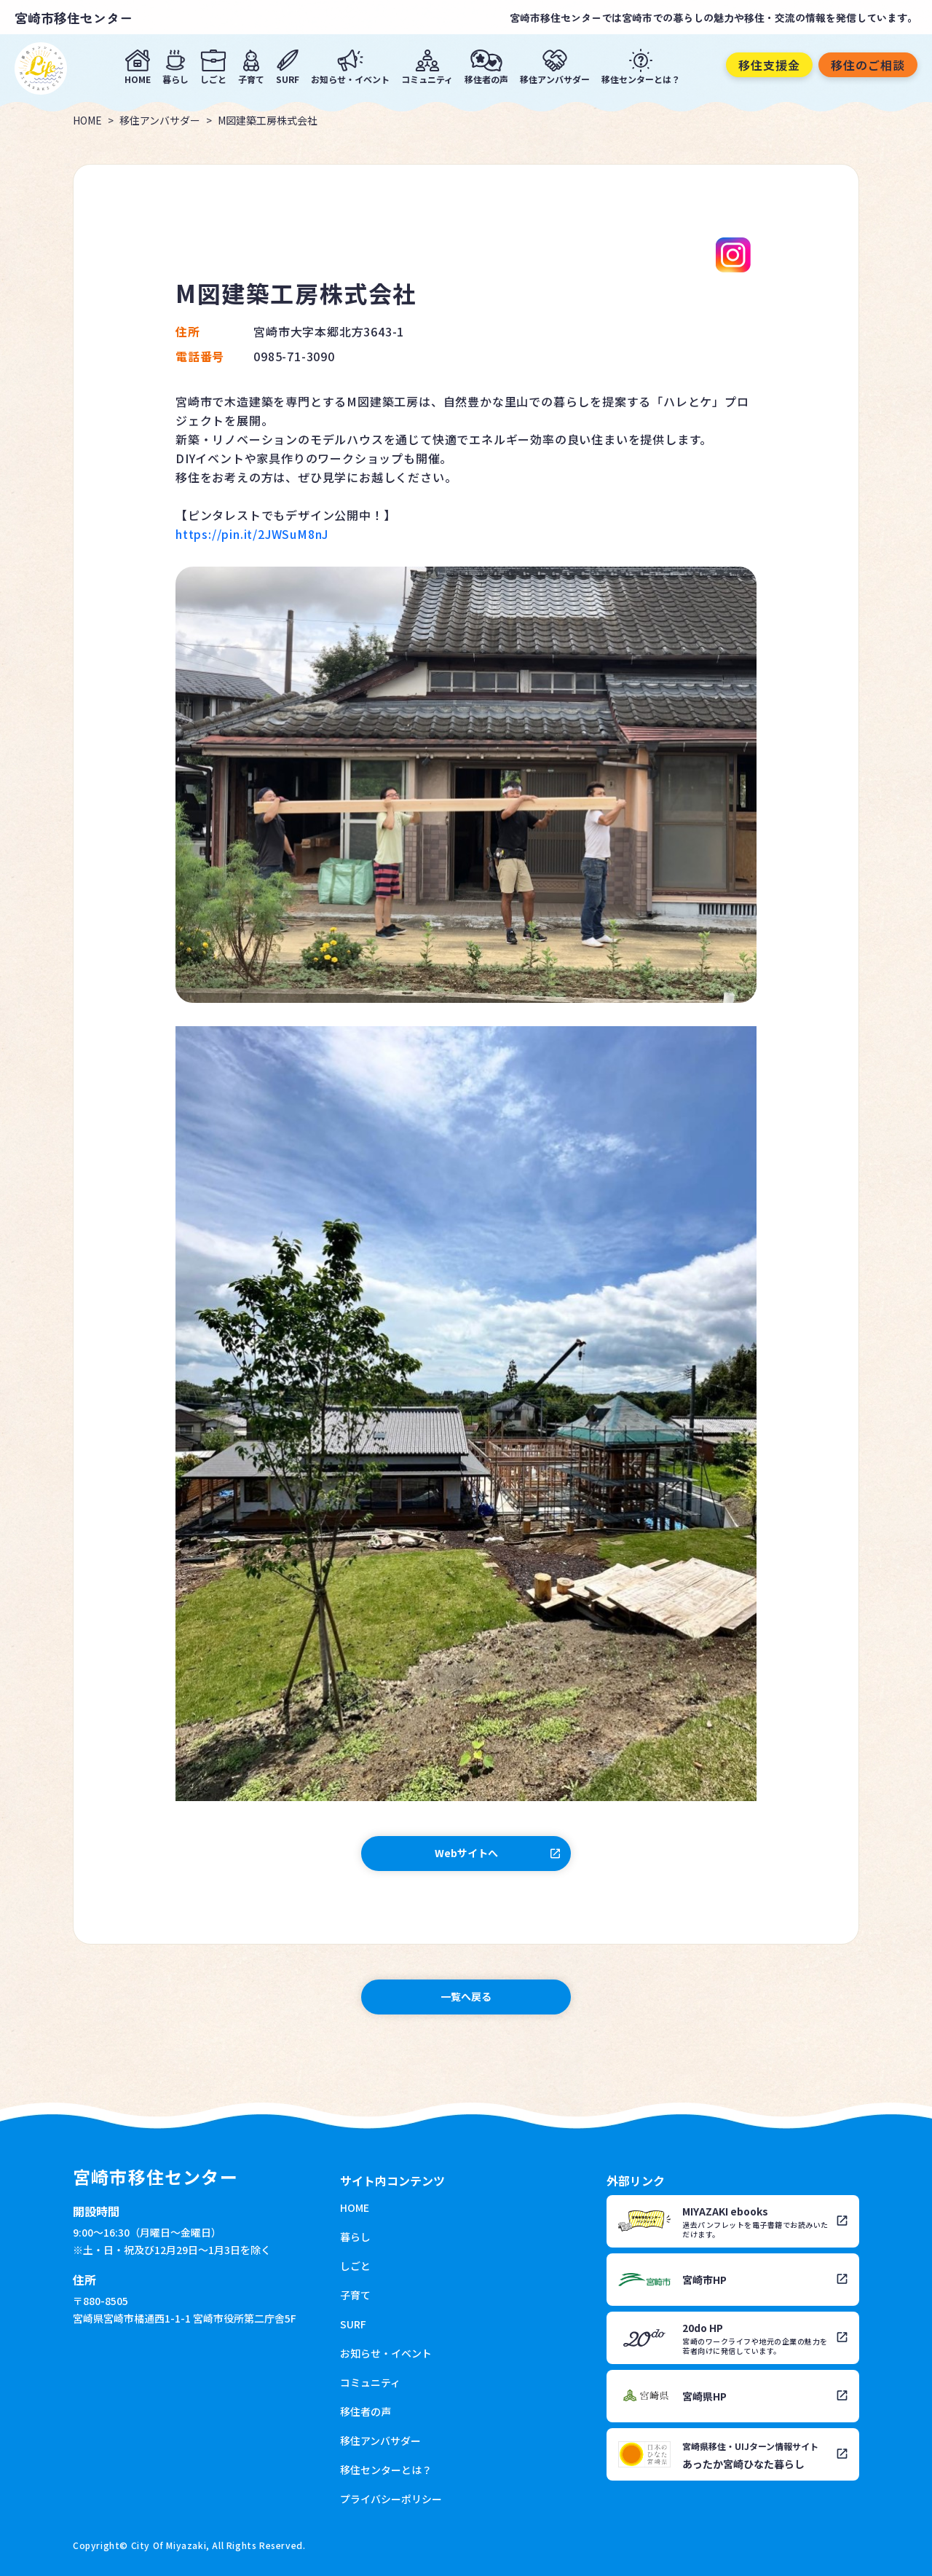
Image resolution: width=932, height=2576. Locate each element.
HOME (138, 78)
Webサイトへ (466, 1853)
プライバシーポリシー (391, 2499)
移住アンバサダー (555, 78)
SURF (287, 78)
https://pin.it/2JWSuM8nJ (251, 534)
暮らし (175, 78)
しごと (213, 78)
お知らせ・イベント (350, 78)
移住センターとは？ (640, 78)
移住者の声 (486, 78)
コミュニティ (427, 78)
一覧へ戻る (466, 1996)
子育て (251, 78)
